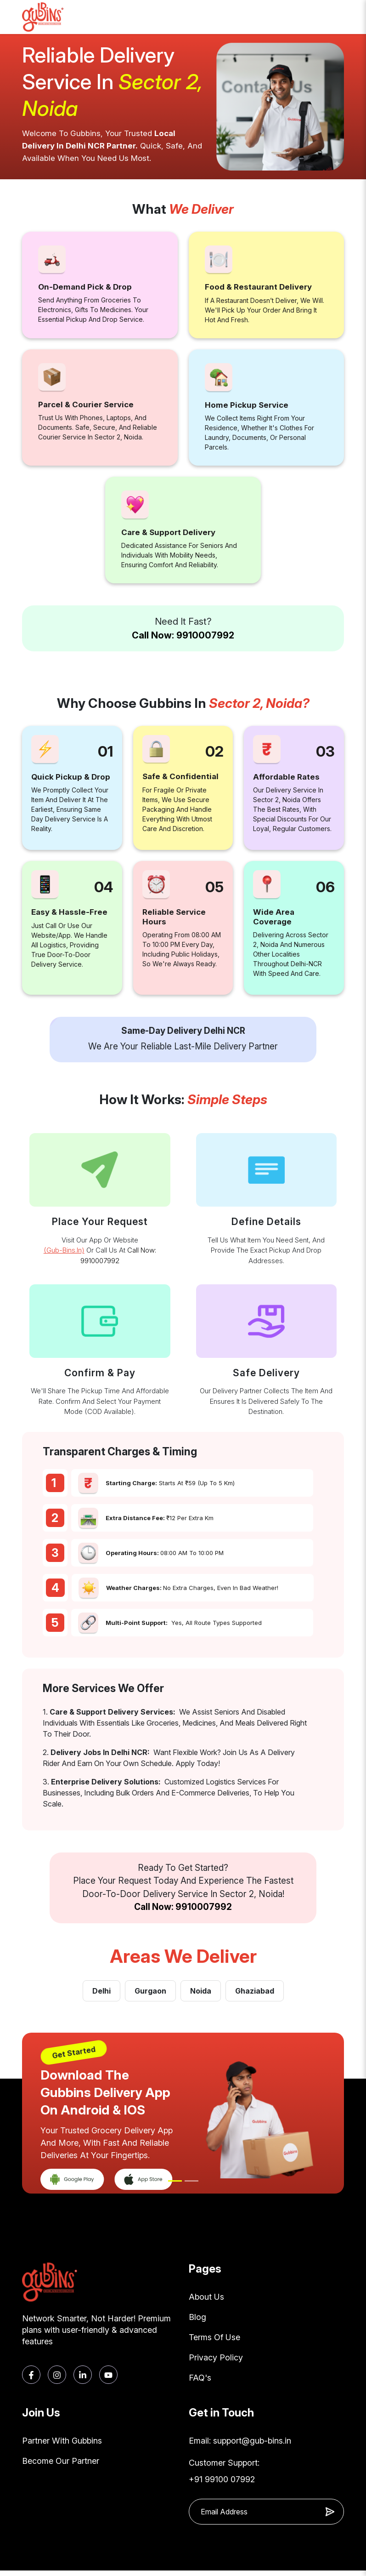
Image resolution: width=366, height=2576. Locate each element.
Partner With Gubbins (62, 2446)
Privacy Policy (216, 2360)
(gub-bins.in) (64, 1250)
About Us (206, 2297)
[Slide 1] (175, 2181)
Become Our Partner (60, 2467)
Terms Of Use (214, 2339)
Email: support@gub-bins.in (240, 2446)
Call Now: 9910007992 (183, 635)
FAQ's (200, 2382)
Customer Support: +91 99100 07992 (224, 2476)
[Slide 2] (191, 2181)
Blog (197, 2318)
